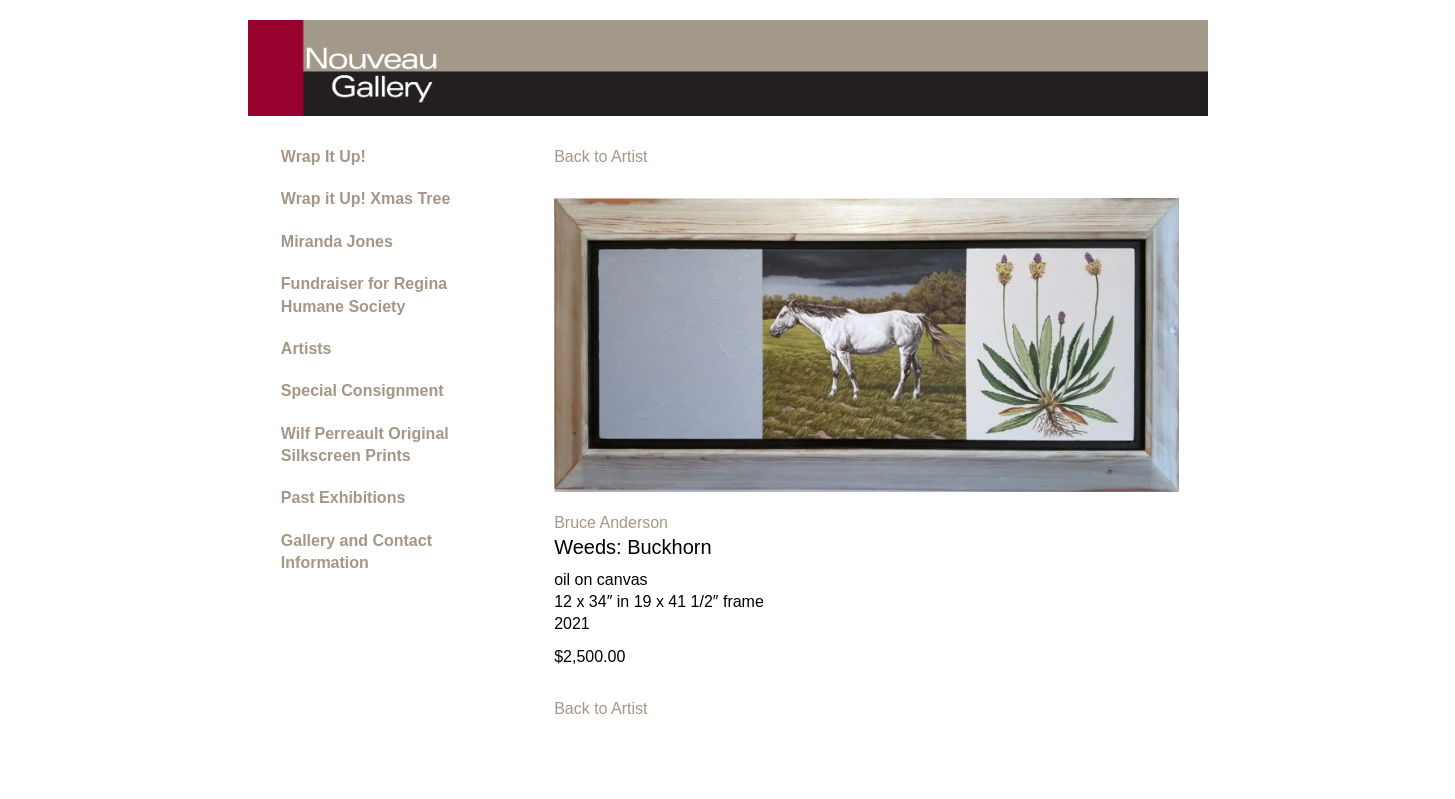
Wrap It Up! (323, 156)
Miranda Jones (337, 241)
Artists (306, 348)
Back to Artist (600, 156)
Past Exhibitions (343, 497)
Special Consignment (362, 390)
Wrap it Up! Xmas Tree (366, 198)
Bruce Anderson (611, 522)
